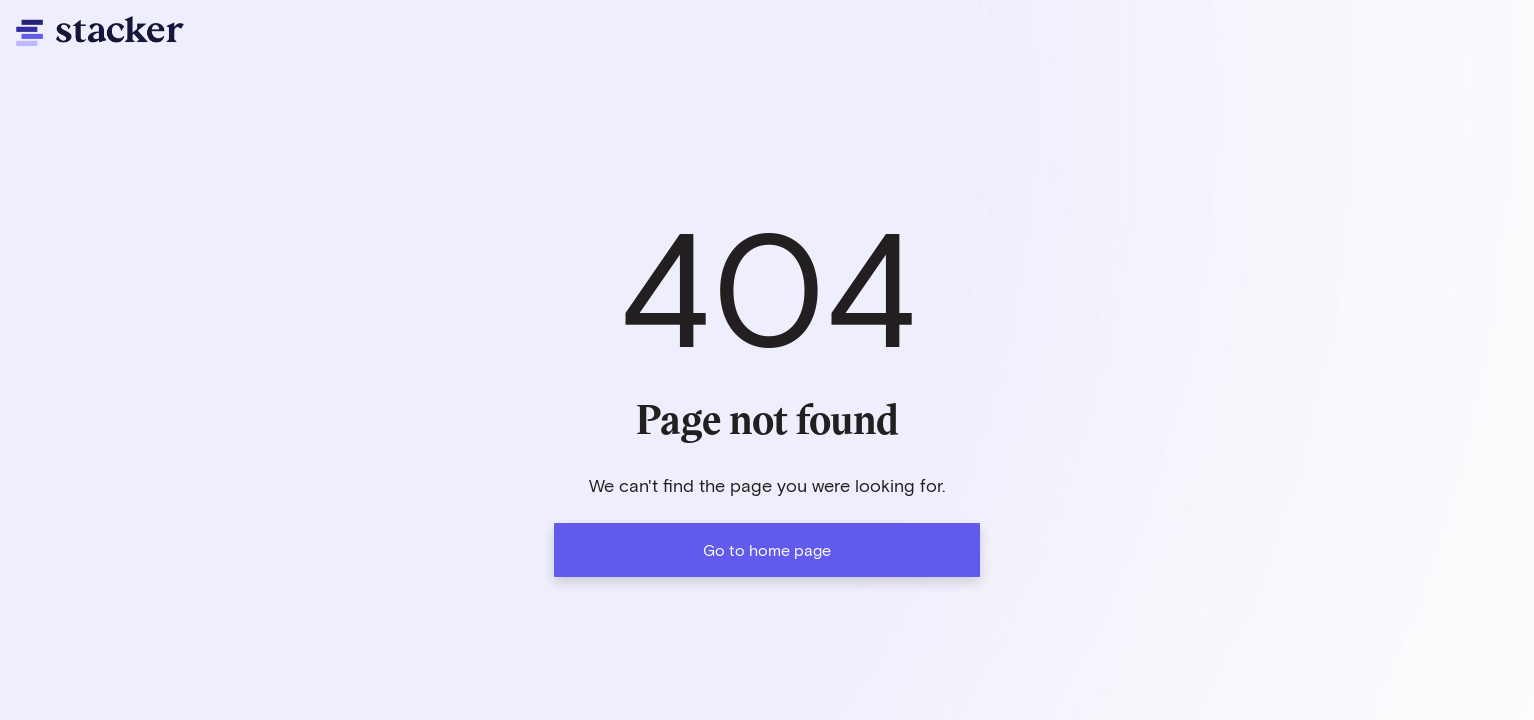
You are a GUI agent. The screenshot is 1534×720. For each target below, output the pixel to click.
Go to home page (767, 549)
